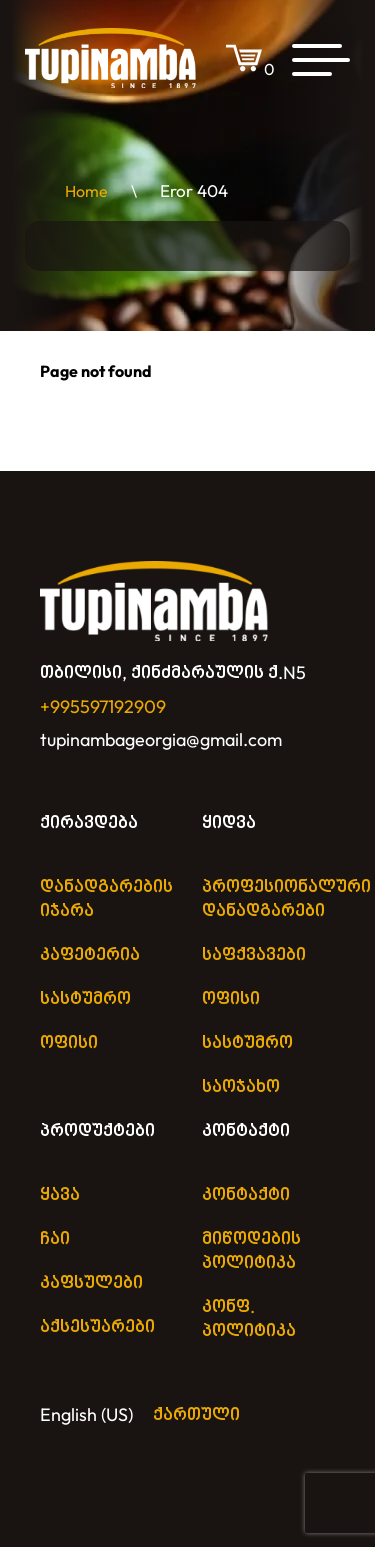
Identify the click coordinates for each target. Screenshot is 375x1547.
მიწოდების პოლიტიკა (251, 1250)
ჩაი (55, 1238)
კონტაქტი (246, 1130)
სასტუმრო (85, 998)
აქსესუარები (97, 1326)
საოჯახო (241, 1086)
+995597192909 (103, 706)
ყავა (60, 1194)
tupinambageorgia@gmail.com (161, 739)
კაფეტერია (90, 954)
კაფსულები (91, 1282)
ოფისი (69, 1042)
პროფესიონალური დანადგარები (286, 898)
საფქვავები (254, 954)
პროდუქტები (97, 1130)
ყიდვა (229, 822)
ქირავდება (89, 822)
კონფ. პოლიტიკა (249, 1318)
